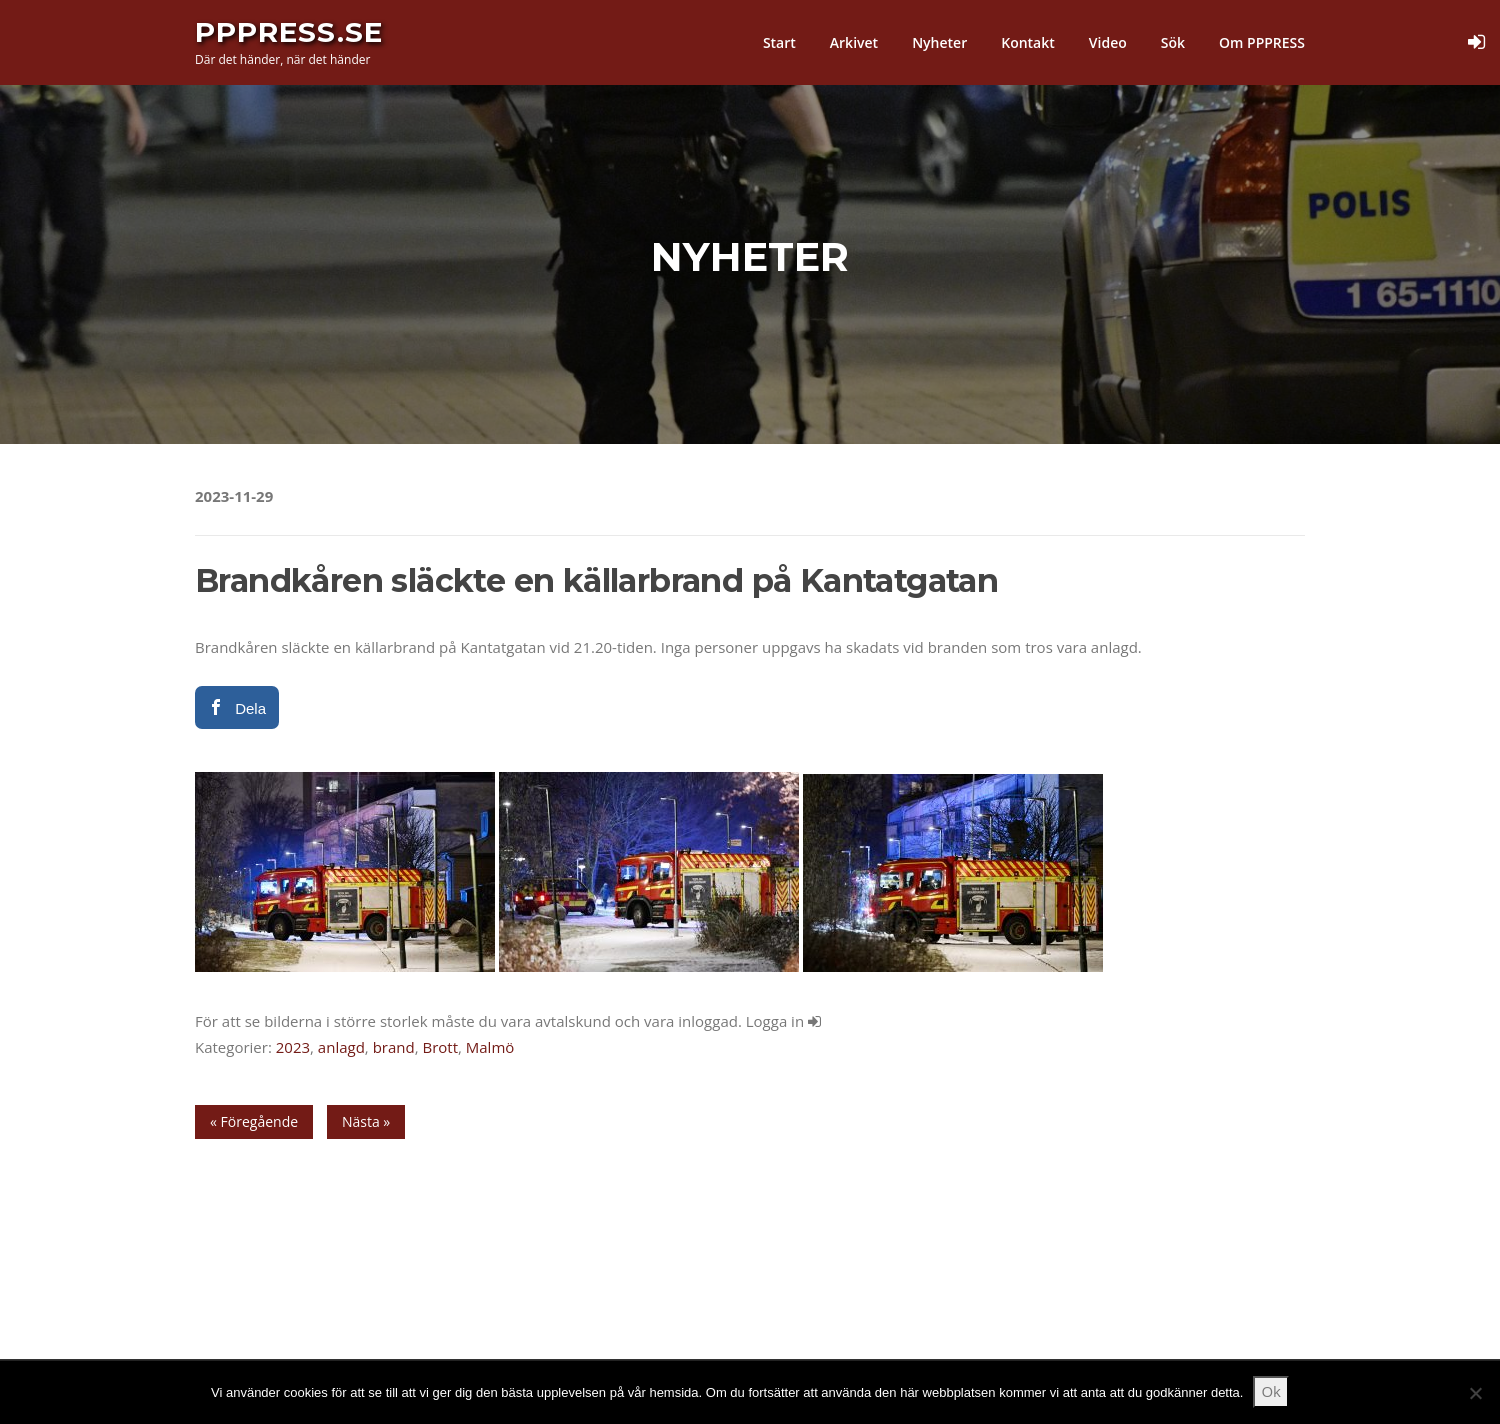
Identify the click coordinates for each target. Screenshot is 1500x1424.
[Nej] (1475, 1393)
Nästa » (366, 1121)
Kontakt (1028, 42)
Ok (1271, 1391)
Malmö (490, 1047)
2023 (293, 1047)
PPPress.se (289, 32)
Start (779, 42)
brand (394, 1047)
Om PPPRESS (1262, 42)
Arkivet (854, 42)
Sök (1173, 42)
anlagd (341, 1047)
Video (1108, 42)
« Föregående (254, 1121)
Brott (440, 1047)
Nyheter (939, 42)
